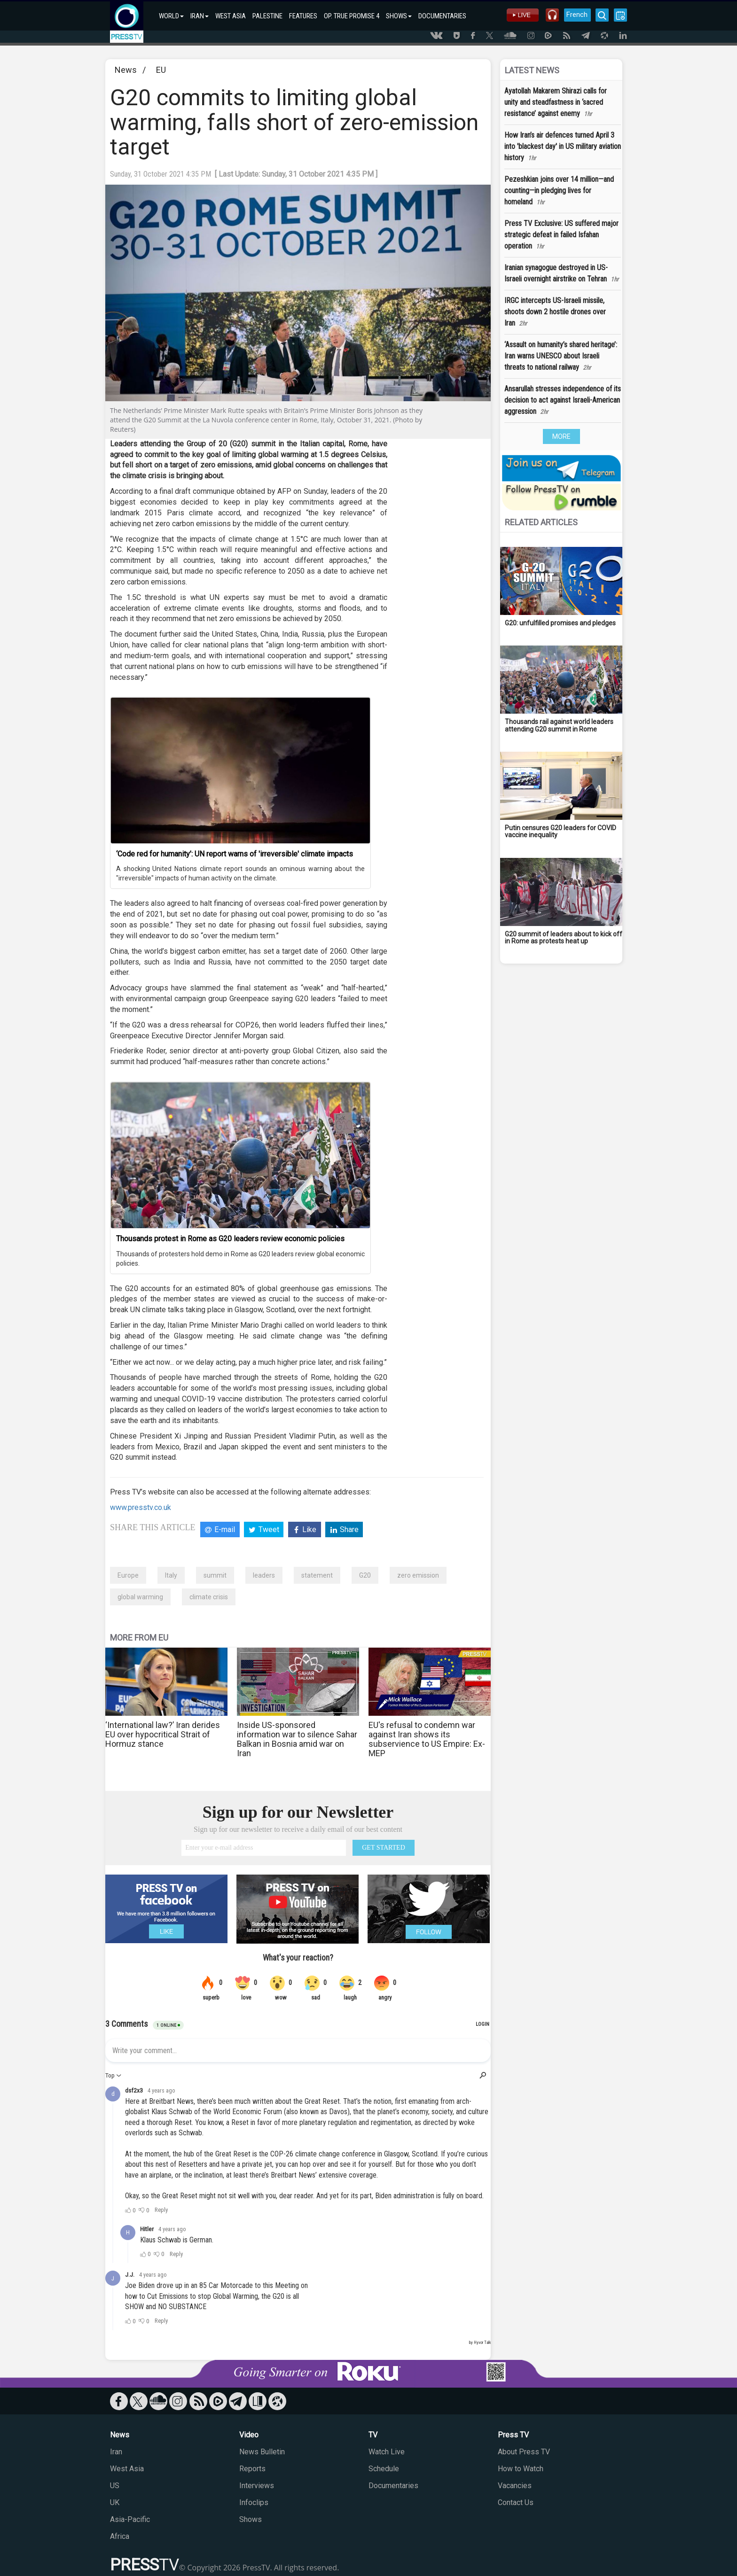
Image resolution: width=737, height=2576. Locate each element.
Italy (171, 1575)
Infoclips (253, 2502)
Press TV (513, 2434)
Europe (128, 1575)
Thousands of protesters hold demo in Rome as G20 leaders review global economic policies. (240, 1258)
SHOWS (399, 16)
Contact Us (515, 2502)
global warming (140, 1597)
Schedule (383, 2468)
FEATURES (303, 16)
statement (317, 1575)
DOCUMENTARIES (442, 16)
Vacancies (515, 2485)
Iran (116, 2451)
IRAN (199, 16)
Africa (119, 2536)
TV (372, 2434)
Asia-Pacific (130, 2519)
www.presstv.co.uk (140, 1507)
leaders (264, 1575)
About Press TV (524, 2451)
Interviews (256, 2485)
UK (114, 2502)
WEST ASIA (230, 16)
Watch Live (386, 2451)
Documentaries (393, 2485)
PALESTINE (267, 16)
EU (161, 70)
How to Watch (520, 2468)
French (576, 14)
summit (215, 1575)
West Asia (127, 2468)
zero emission (418, 1575)
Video (249, 2434)
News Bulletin (262, 2451)
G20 (365, 1575)
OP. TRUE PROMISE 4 (351, 16)
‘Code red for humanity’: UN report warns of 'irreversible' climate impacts (234, 853)
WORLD (171, 16)
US (114, 2485)
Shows (250, 2519)
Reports (252, 2468)
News (126, 70)
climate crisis (208, 1597)
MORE (561, 436)
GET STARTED (383, 1847)
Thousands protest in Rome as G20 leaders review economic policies (230, 1238)
